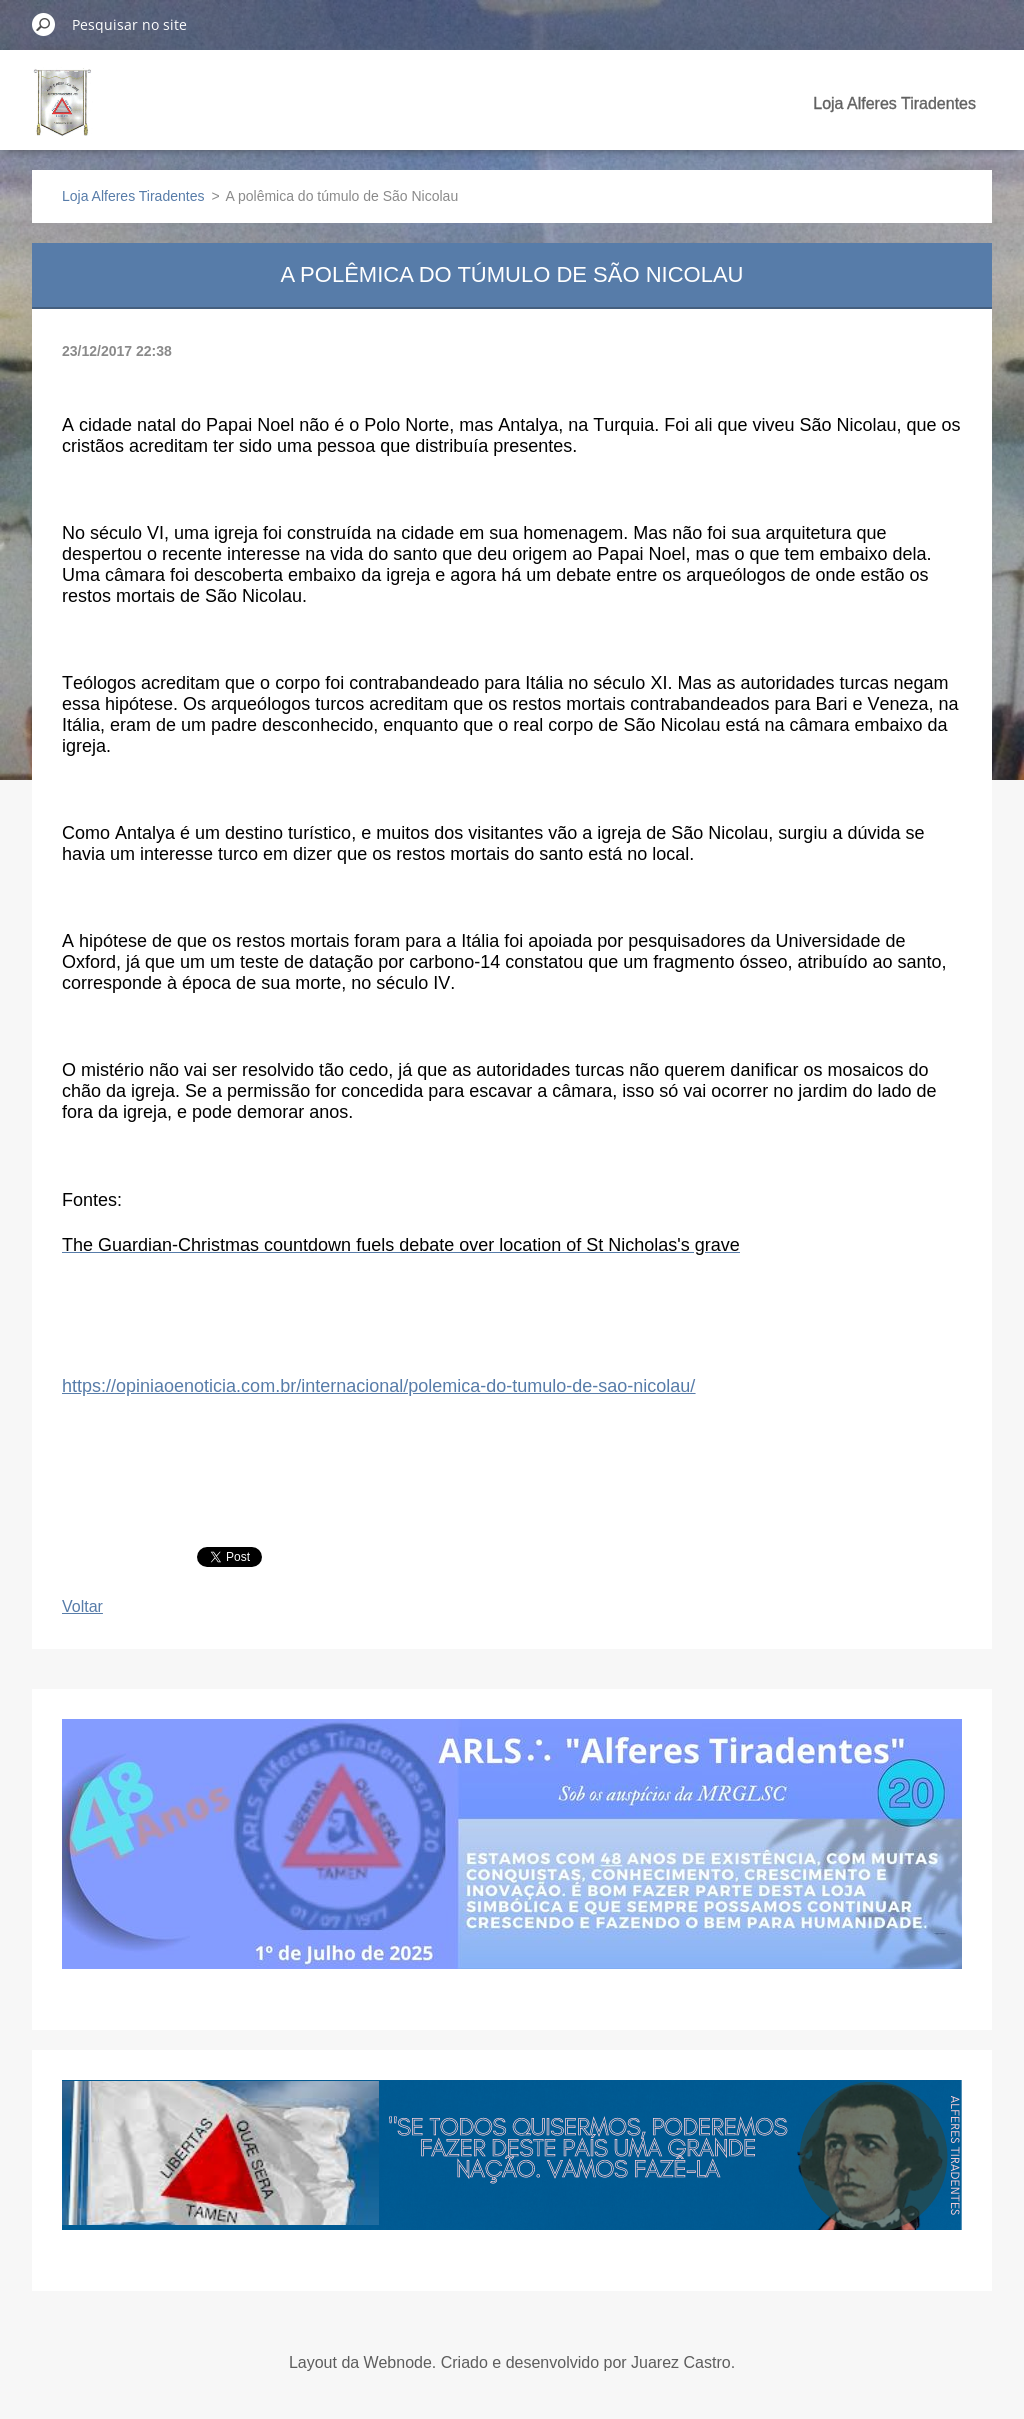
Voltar (82, 1606)
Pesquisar (44, 24)
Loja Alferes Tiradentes (894, 103)
